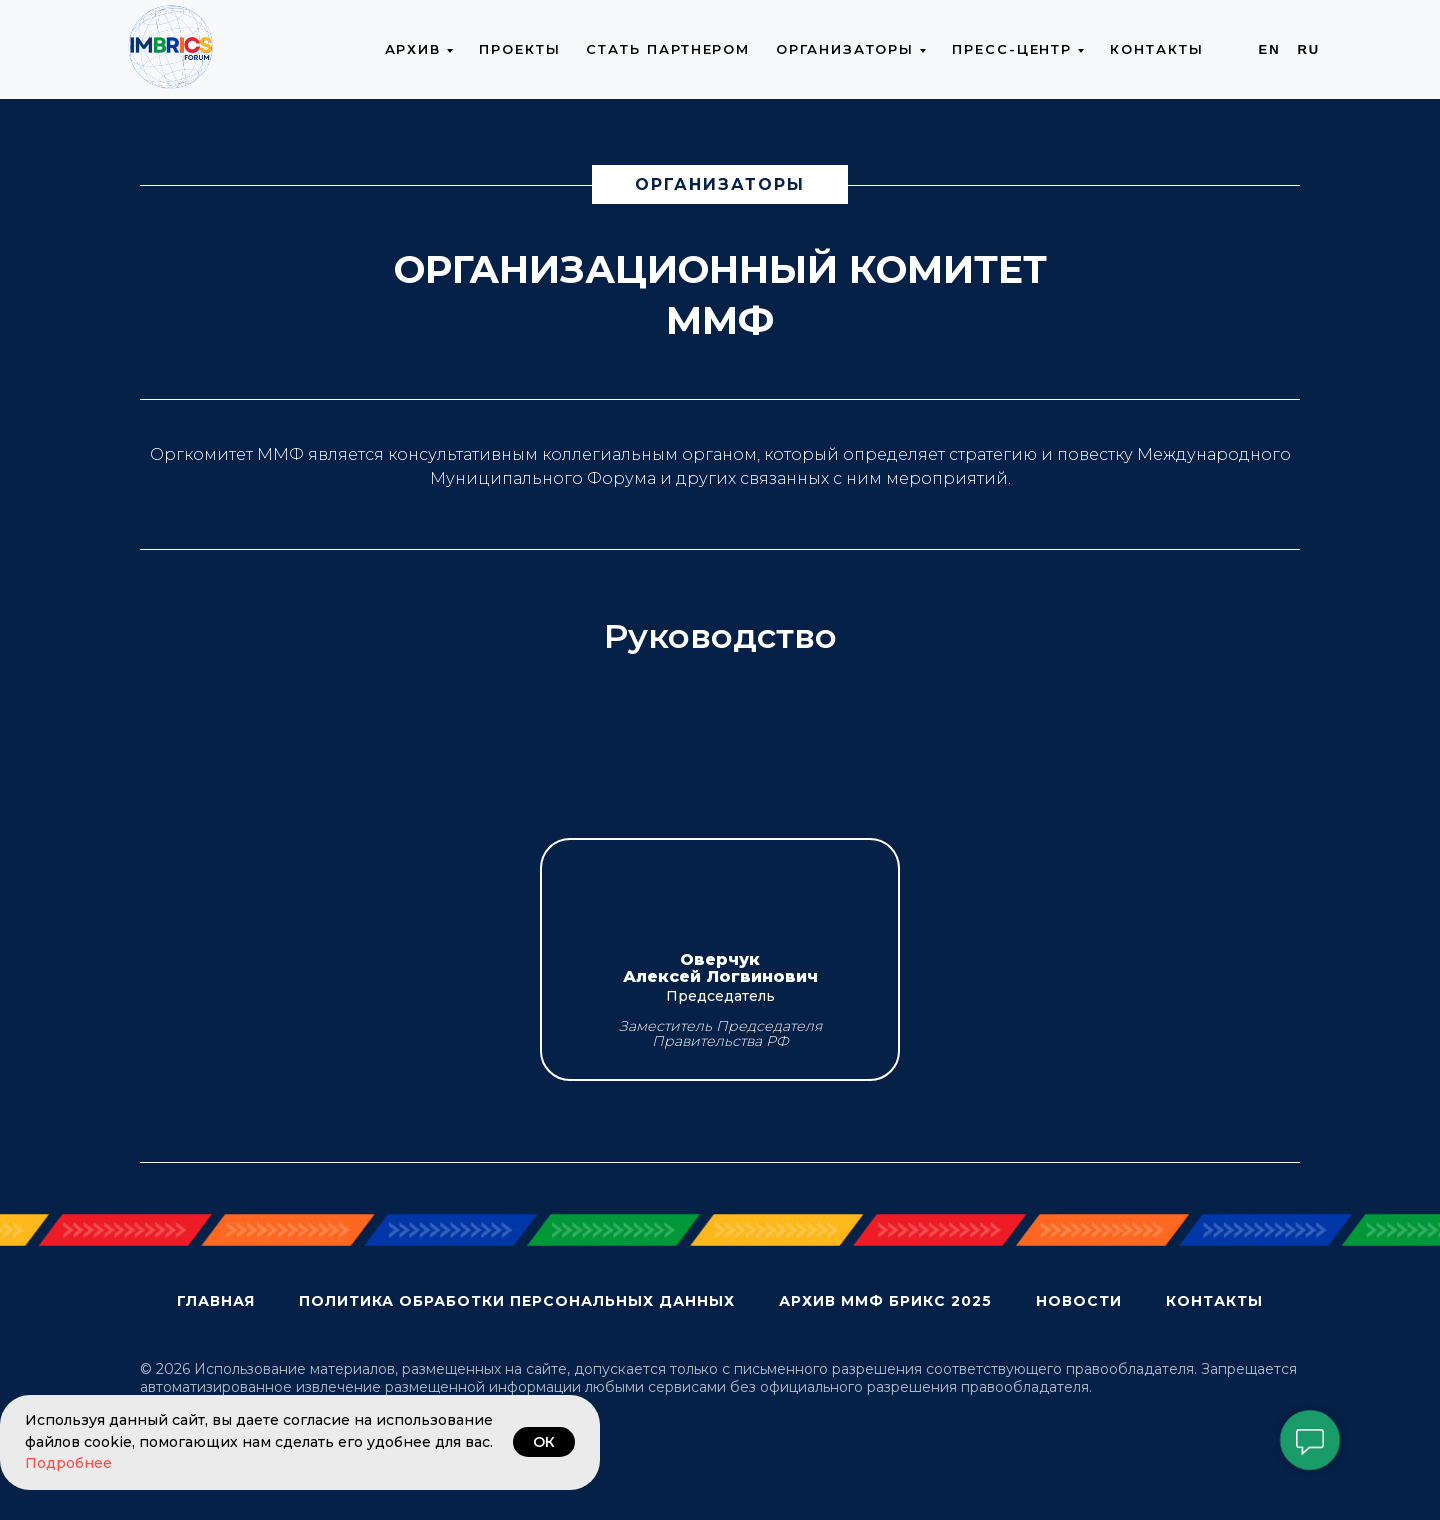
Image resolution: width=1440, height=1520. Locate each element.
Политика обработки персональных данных (517, 1301)
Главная (216, 1301)
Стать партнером (668, 49)
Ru (1308, 49)
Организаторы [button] (845, 49)
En (1270, 49)
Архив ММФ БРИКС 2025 (885, 1301)
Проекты (519, 49)
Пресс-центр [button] (1012, 49)
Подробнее (68, 1463)
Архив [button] (413, 49)
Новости (1079, 1301)
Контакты (1156, 49)
